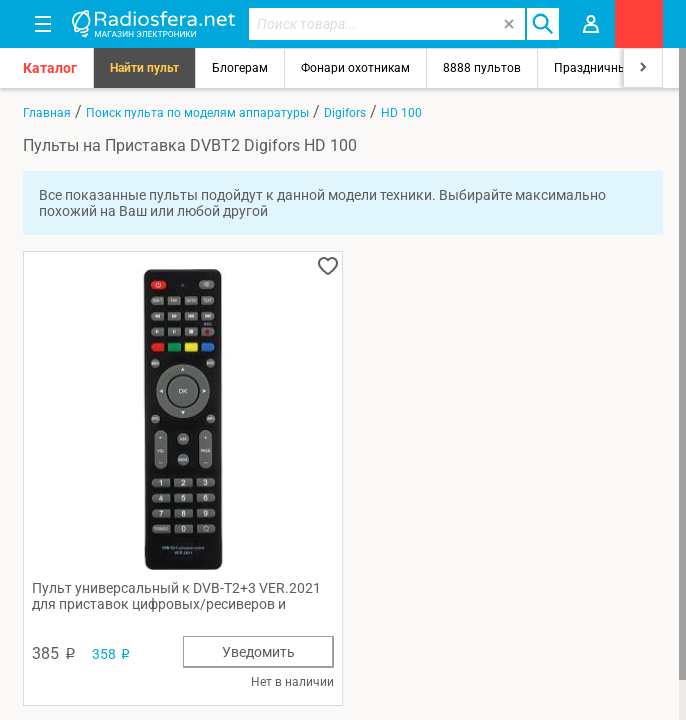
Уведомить (258, 652)
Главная (47, 113)
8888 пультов (482, 68)
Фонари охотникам (355, 68)
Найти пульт (144, 68)
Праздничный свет (608, 68)
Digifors (345, 113)
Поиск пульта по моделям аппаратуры (197, 113)
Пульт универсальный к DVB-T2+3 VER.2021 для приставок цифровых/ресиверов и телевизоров (176, 596)
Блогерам (240, 68)
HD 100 (401, 113)
